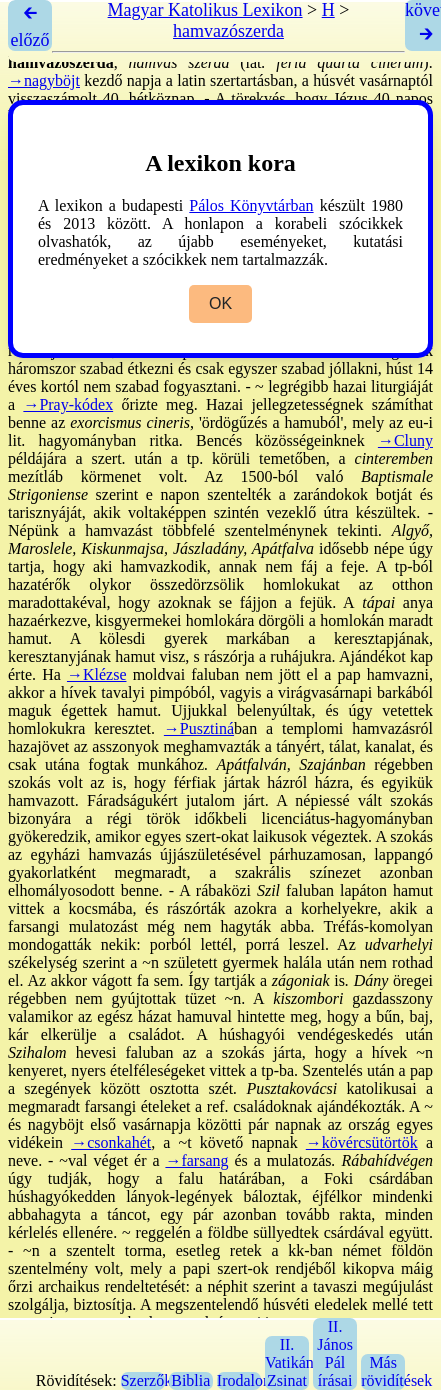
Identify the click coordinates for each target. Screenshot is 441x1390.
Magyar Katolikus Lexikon (205, 10)
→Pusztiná (199, 728)
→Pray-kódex (68, 404)
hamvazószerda (228, 31)
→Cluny (405, 440)
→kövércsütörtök (362, 1142)
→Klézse (97, 674)
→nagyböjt (44, 80)
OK (220, 303)
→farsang (196, 1160)
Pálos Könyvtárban (251, 205)
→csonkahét (111, 1142)
